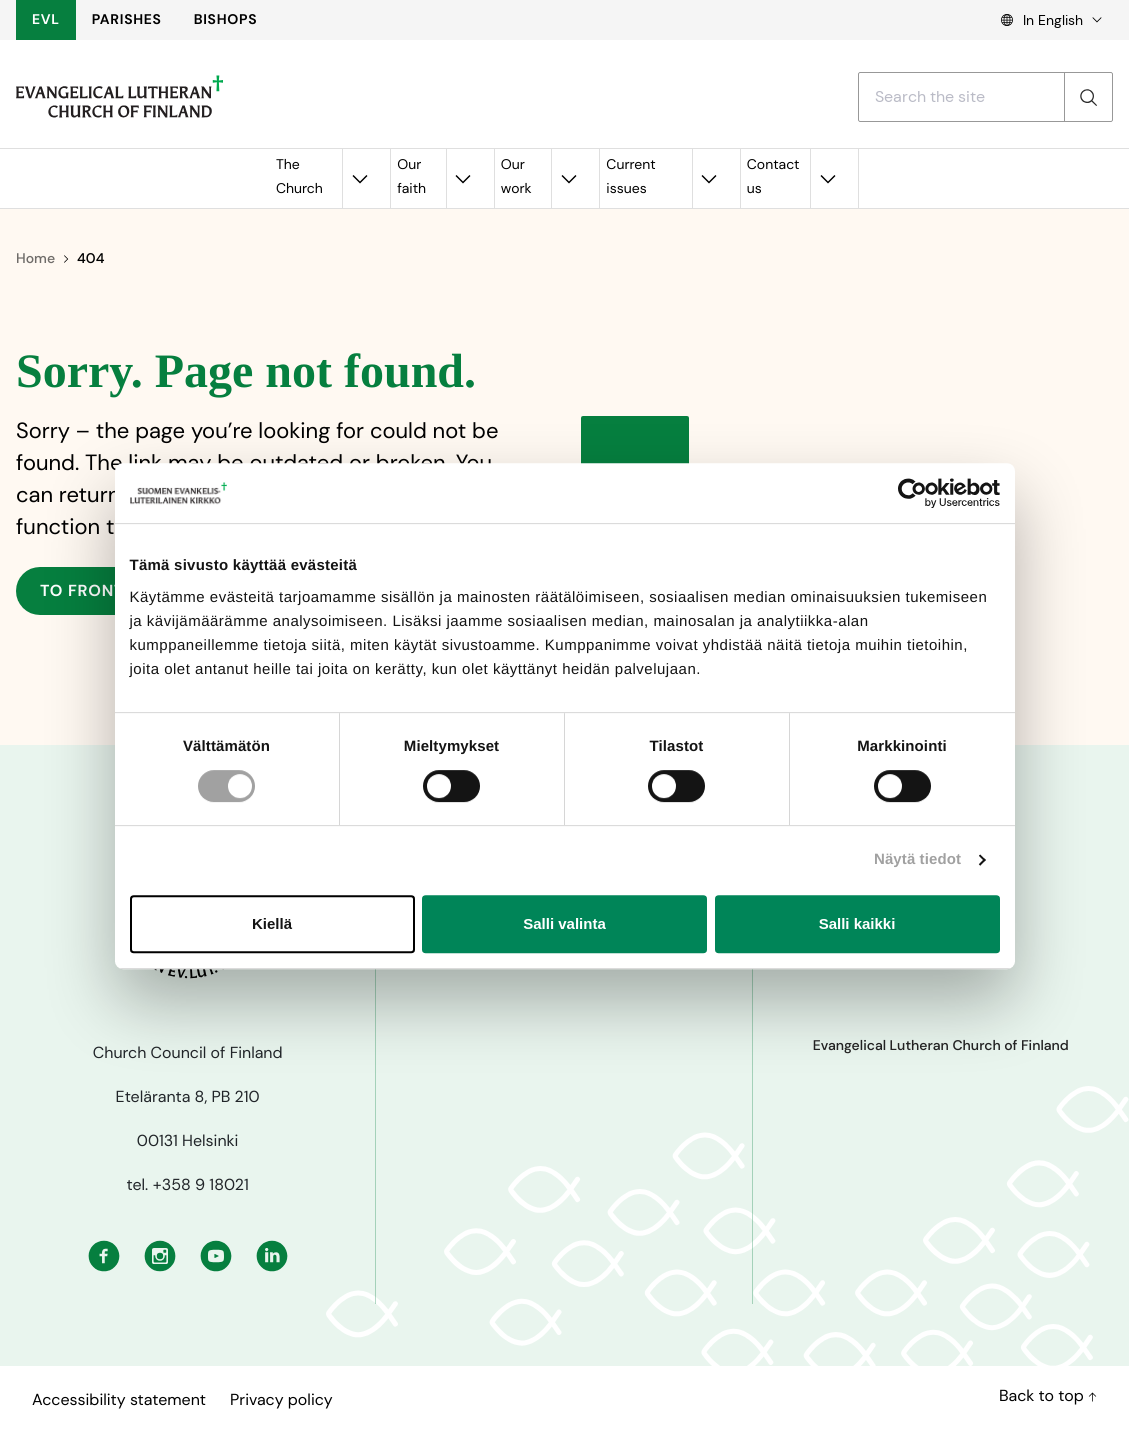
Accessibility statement (119, 1399)
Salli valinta (564, 923)
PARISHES (127, 20)
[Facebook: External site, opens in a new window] (104, 1254)
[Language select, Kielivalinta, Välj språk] (1045, 20)
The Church (299, 177)
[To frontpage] (119, 97)
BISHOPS (226, 20)
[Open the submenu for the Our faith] (463, 178)
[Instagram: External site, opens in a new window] (160, 1254)
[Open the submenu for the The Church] (359, 178)
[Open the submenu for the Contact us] (827, 178)
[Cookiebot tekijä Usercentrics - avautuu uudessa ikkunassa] (912, 493)
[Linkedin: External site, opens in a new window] (272, 1254)
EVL (46, 20)
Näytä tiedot (917, 859)
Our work (516, 177)
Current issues (630, 177)
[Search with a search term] (961, 97)
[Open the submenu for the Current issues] (709, 178)
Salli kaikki (857, 923)
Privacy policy (281, 1399)
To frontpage (104, 590)
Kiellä (272, 923)
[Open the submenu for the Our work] (568, 178)
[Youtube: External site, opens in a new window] (216, 1254)
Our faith (411, 177)
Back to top (1048, 1395)
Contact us (773, 177)
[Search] (1088, 97)
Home (35, 259)
